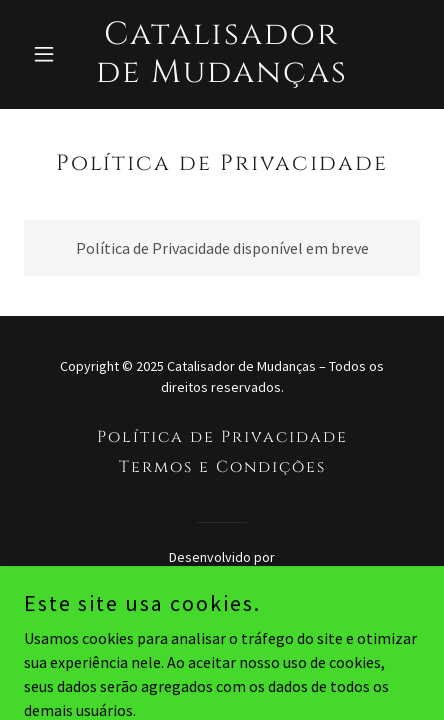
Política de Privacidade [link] (222, 437)
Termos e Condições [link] (222, 467)
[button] (53, 54)
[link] (221, 76)
